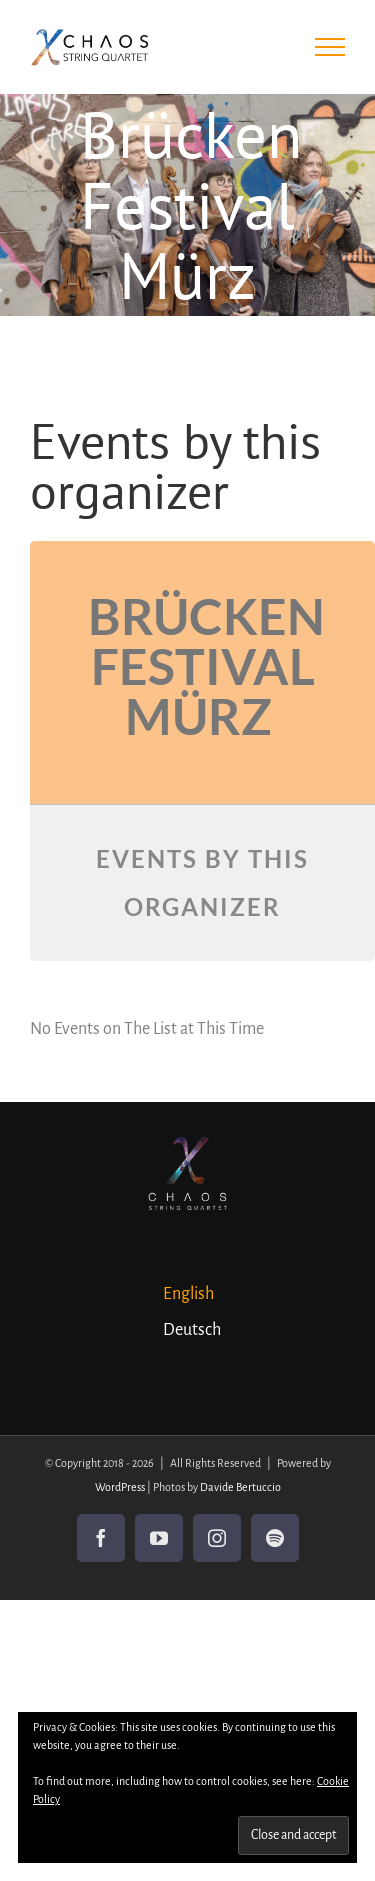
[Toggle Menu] (330, 47)
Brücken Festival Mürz (206, 666)
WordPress (120, 1487)
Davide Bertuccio (240, 1487)
